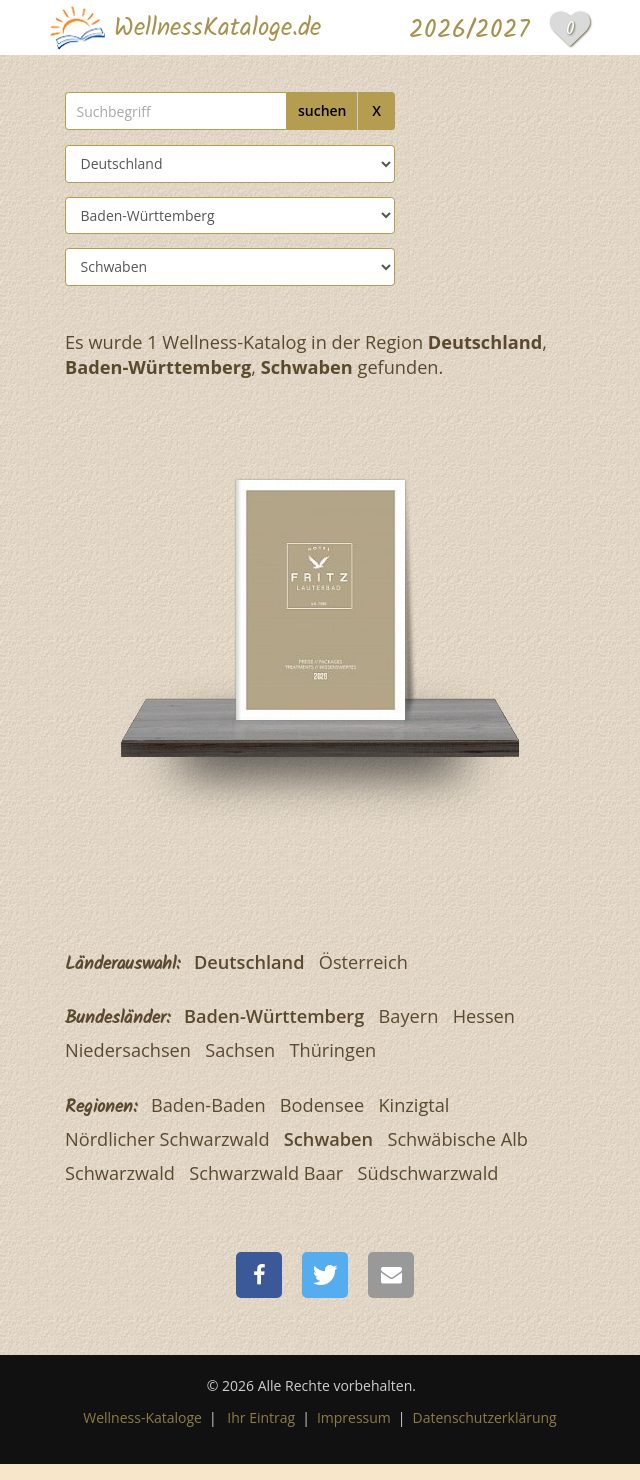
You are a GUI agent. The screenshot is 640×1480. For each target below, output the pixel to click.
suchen (322, 110)
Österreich (363, 962)
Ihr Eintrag (261, 1417)
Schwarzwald (120, 1173)
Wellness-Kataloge (142, 1417)
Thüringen (333, 1050)
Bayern (409, 1016)
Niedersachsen (128, 1050)
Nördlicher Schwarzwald (167, 1139)
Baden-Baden (208, 1105)
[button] (259, 1275)
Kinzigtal (413, 1105)
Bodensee (322, 1105)
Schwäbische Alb (457, 1139)
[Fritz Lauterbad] (320, 596)
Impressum (354, 1417)
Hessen (484, 1016)
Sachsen (240, 1050)
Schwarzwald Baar (266, 1173)
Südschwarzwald (428, 1173)
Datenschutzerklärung (485, 1417)
